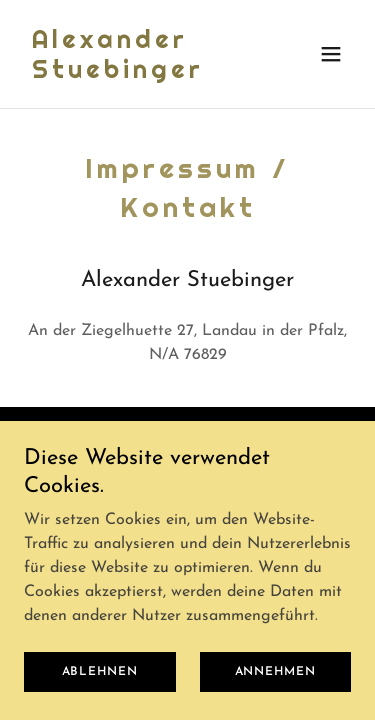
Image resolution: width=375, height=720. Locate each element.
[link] (138, 74)
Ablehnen (100, 686)
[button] (331, 54)
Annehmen (275, 686)
